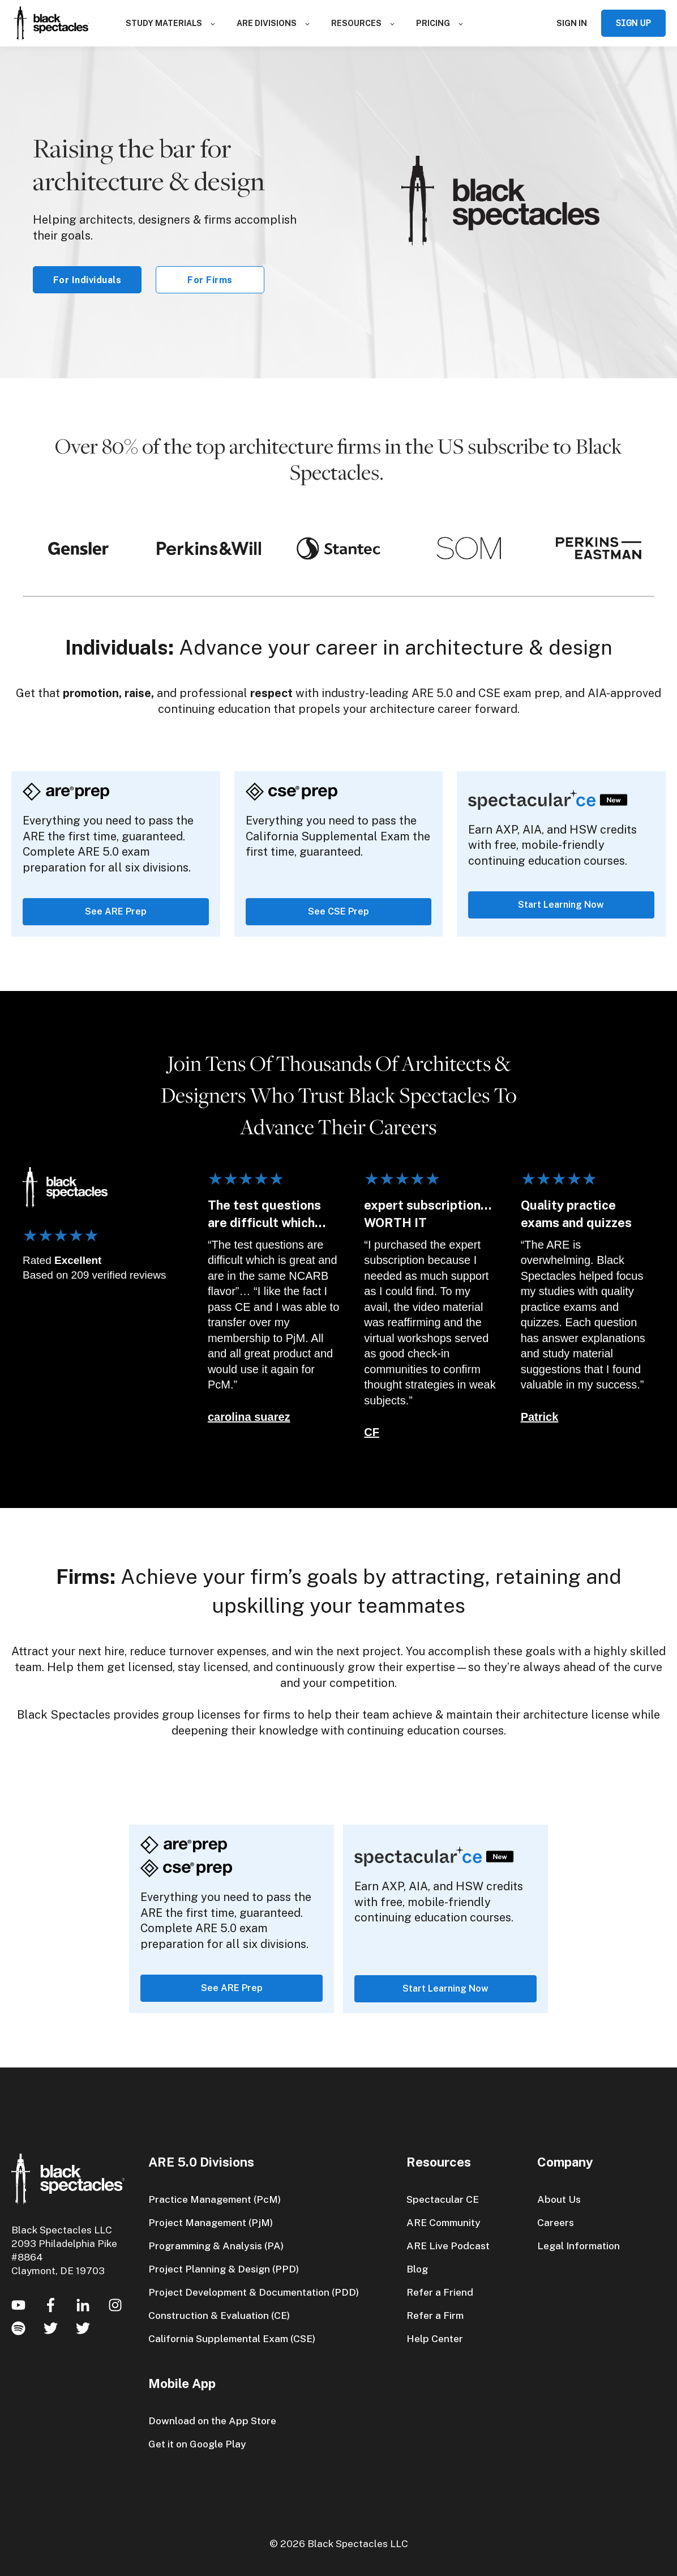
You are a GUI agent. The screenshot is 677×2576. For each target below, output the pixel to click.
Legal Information (578, 2245)
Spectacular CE (442, 2199)
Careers (555, 2222)
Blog (417, 2269)
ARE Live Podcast (448, 2245)
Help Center (434, 2338)
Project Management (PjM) (210, 2222)
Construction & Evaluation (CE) (219, 2315)
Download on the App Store (212, 2420)
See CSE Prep (338, 911)
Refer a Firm (435, 2315)
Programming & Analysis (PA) (216, 2245)
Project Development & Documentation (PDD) (253, 2292)
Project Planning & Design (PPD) (223, 2269)
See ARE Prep (116, 911)
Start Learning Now (561, 904)
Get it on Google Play (197, 2444)
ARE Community (443, 2222)
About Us (559, 2199)
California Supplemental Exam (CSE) (231, 2338)
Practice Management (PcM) (214, 2199)
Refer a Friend (439, 2292)
